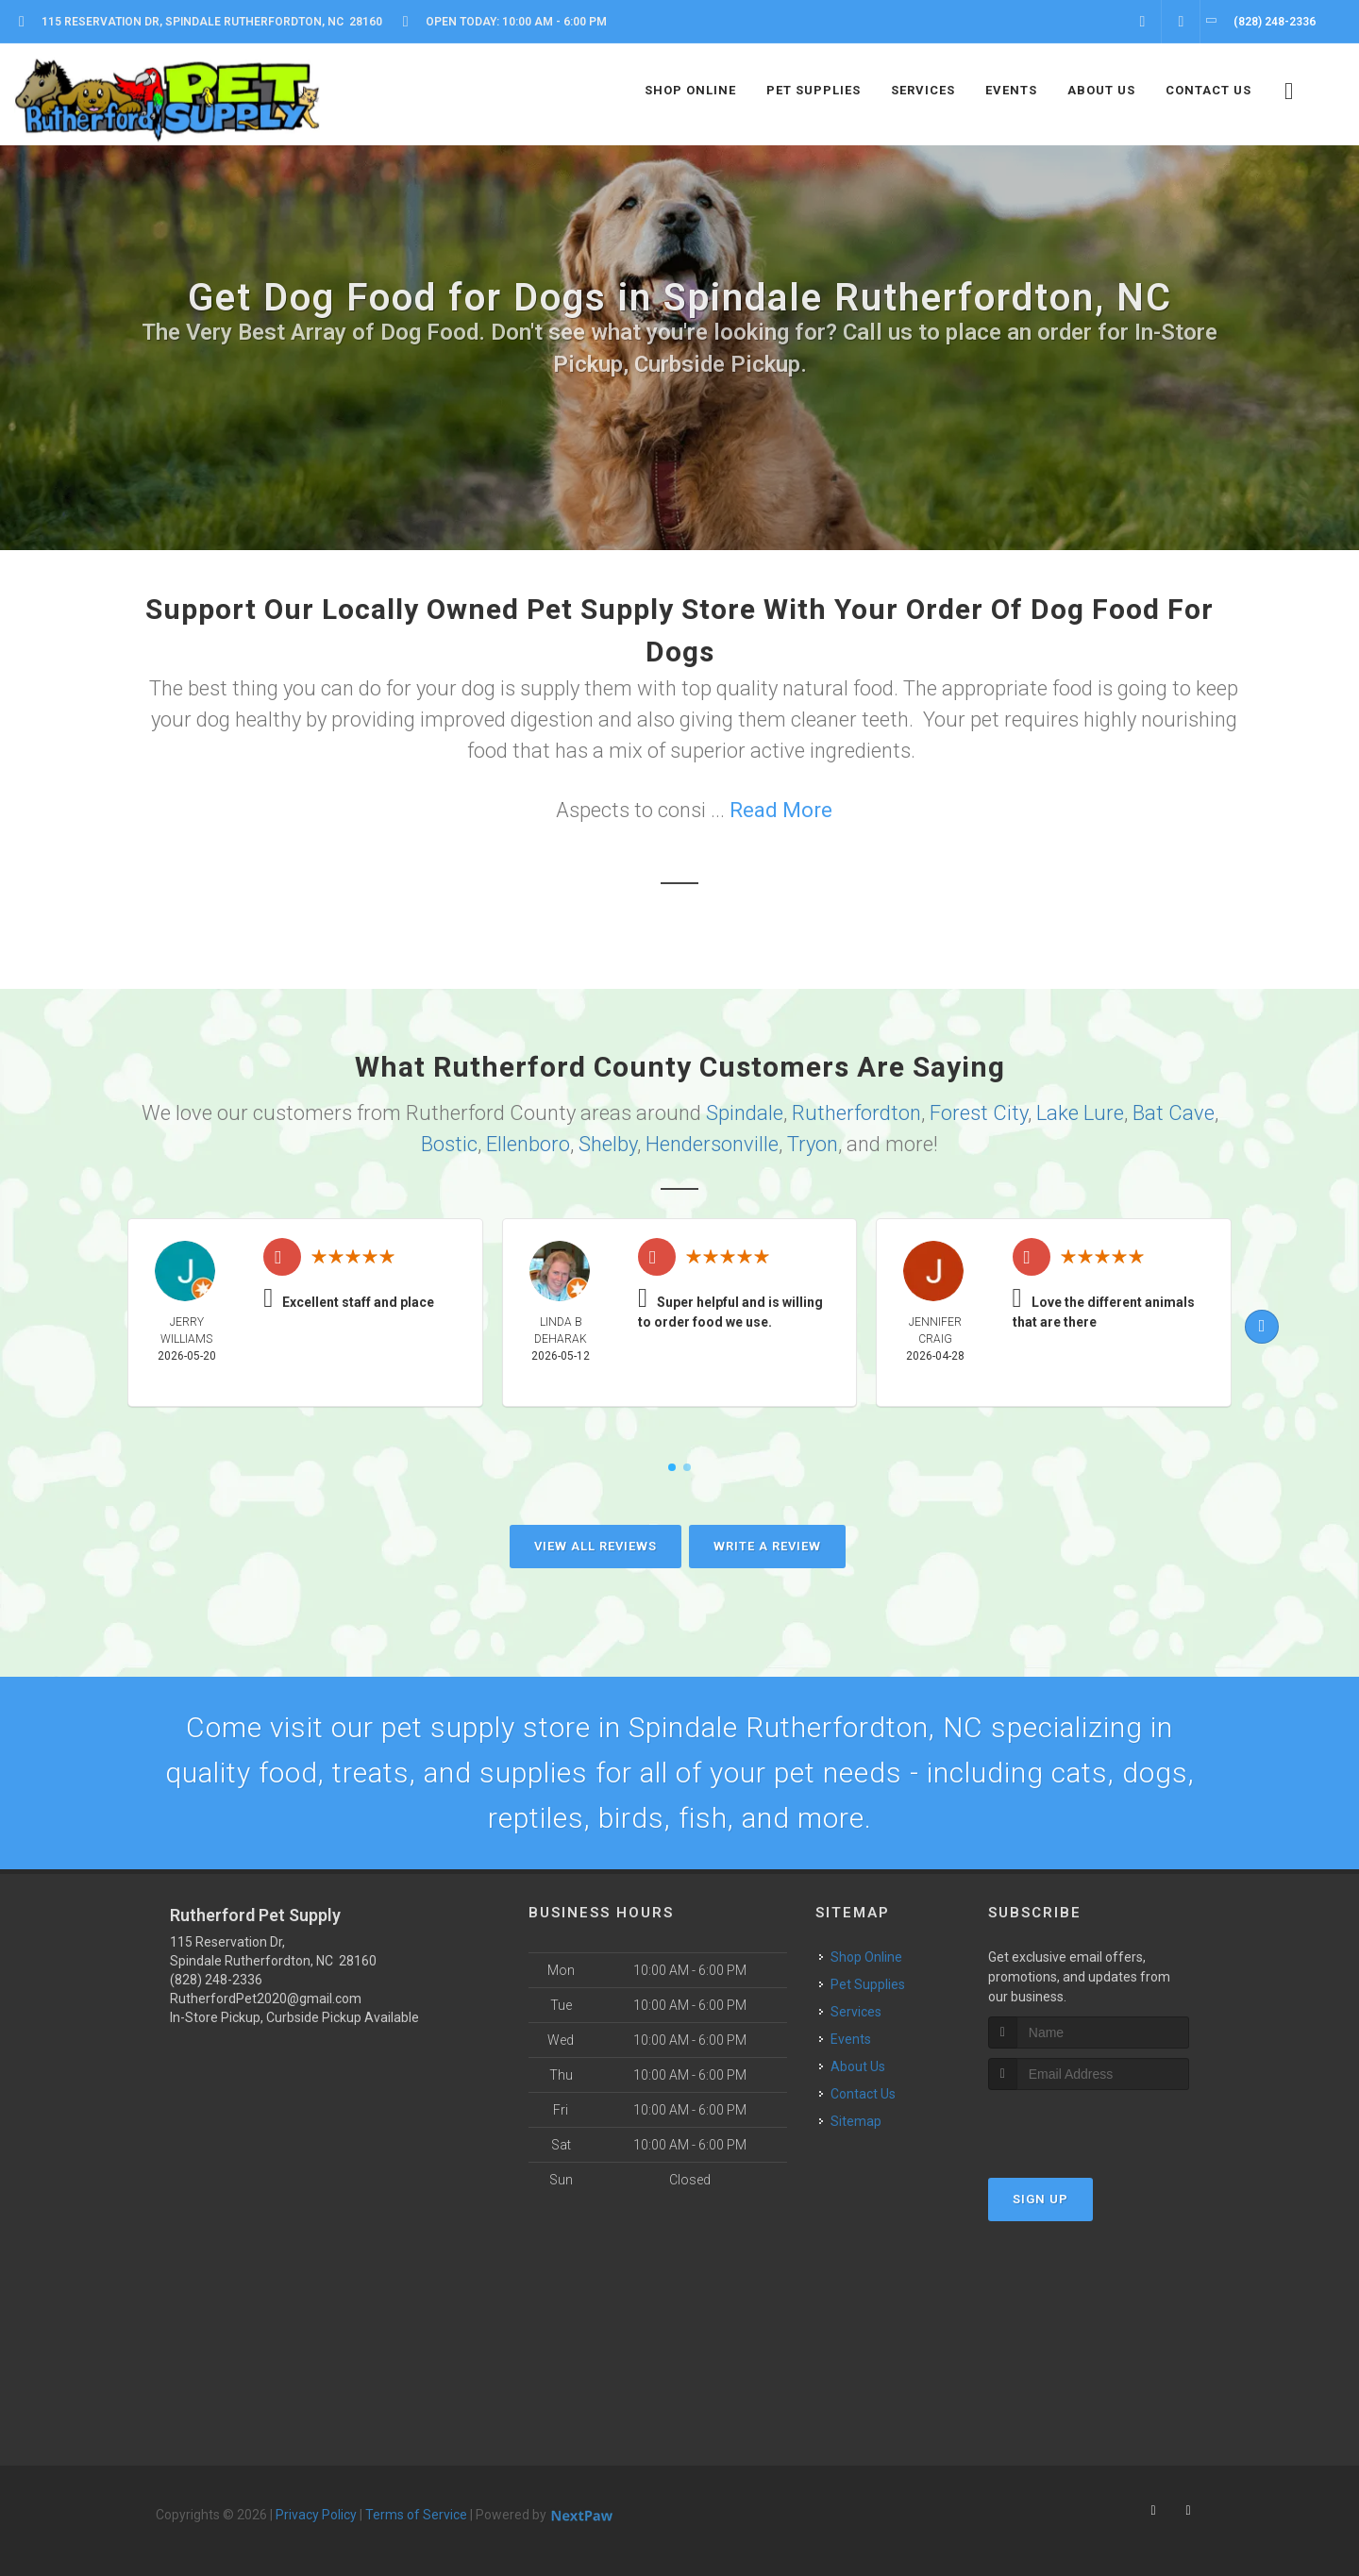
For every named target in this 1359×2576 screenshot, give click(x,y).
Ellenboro (528, 1144)
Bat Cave (1173, 1113)
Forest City (979, 1113)
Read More (781, 810)
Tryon (812, 1144)
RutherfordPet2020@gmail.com (265, 1998)
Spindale (744, 1113)
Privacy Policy (316, 2514)
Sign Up (1040, 2199)
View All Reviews (595, 1546)
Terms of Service (416, 2514)
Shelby (608, 1144)
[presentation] (1088, 2125)
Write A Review (767, 1546)
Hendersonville (712, 1144)
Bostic (449, 1144)
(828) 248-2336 (216, 1979)
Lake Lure (1080, 1113)
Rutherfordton (856, 1113)
